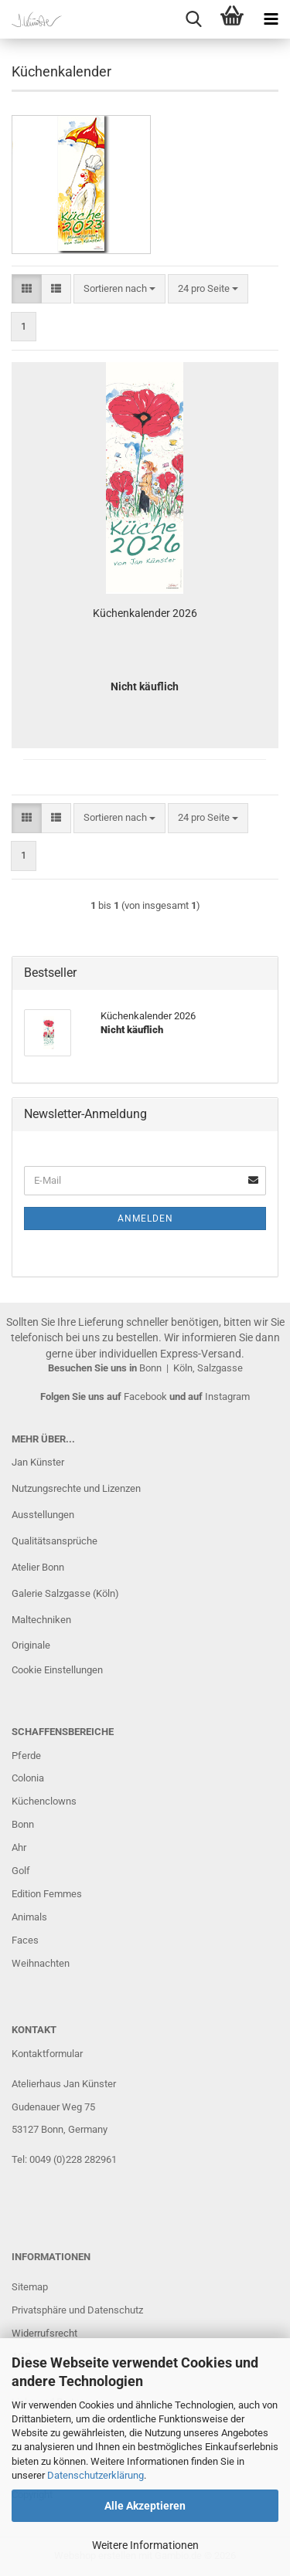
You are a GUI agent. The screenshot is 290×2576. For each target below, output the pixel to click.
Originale (31, 1645)
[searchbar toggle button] (193, 19)
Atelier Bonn (38, 1567)
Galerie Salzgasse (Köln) (65, 1593)
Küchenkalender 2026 (145, 613)
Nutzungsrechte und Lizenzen (76, 1488)
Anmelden (145, 1218)
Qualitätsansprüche (54, 1541)
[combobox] (119, 289)
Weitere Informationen (145, 2545)
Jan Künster (38, 1462)
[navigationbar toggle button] (270, 19)
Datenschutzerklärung (95, 2475)
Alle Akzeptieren (145, 2506)
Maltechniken (41, 1619)
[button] (27, 289)
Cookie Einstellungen (57, 1670)
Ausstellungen (43, 1514)
